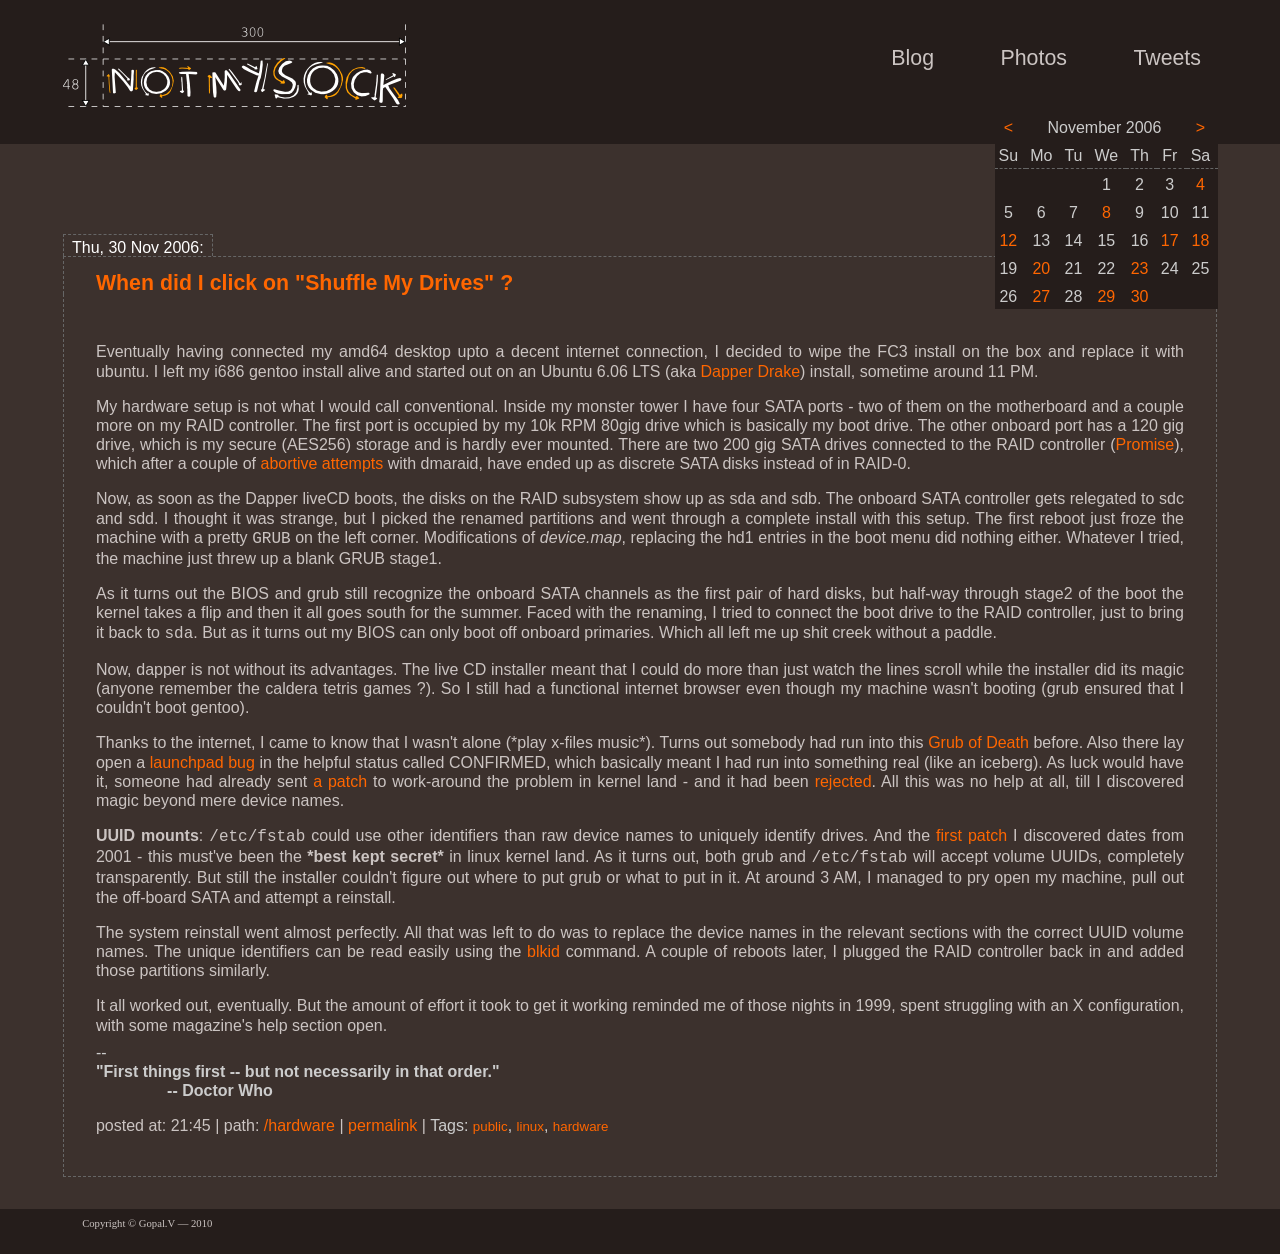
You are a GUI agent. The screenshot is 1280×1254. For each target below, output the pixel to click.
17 (1170, 240)
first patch (971, 831)
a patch (340, 777)
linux (530, 1118)
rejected (843, 777)
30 (1140, 296)
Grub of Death (978, 738)
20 (1041, 268)
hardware (581, 1118)
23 (1140, 268)
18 (1201, 240)
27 (1041, 296)
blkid (543, 943)
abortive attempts (322, 463)
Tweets (1167, 58)
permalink (382, 1117)
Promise (1145, 444)
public (490, 1118)
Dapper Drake (750, 371)
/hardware (299, 1117)
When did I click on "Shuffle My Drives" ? (304, 283)
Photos (1034, 58)
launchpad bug (202, 758)
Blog (912, 58)
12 (1008, 240)
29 (1106, 296)
